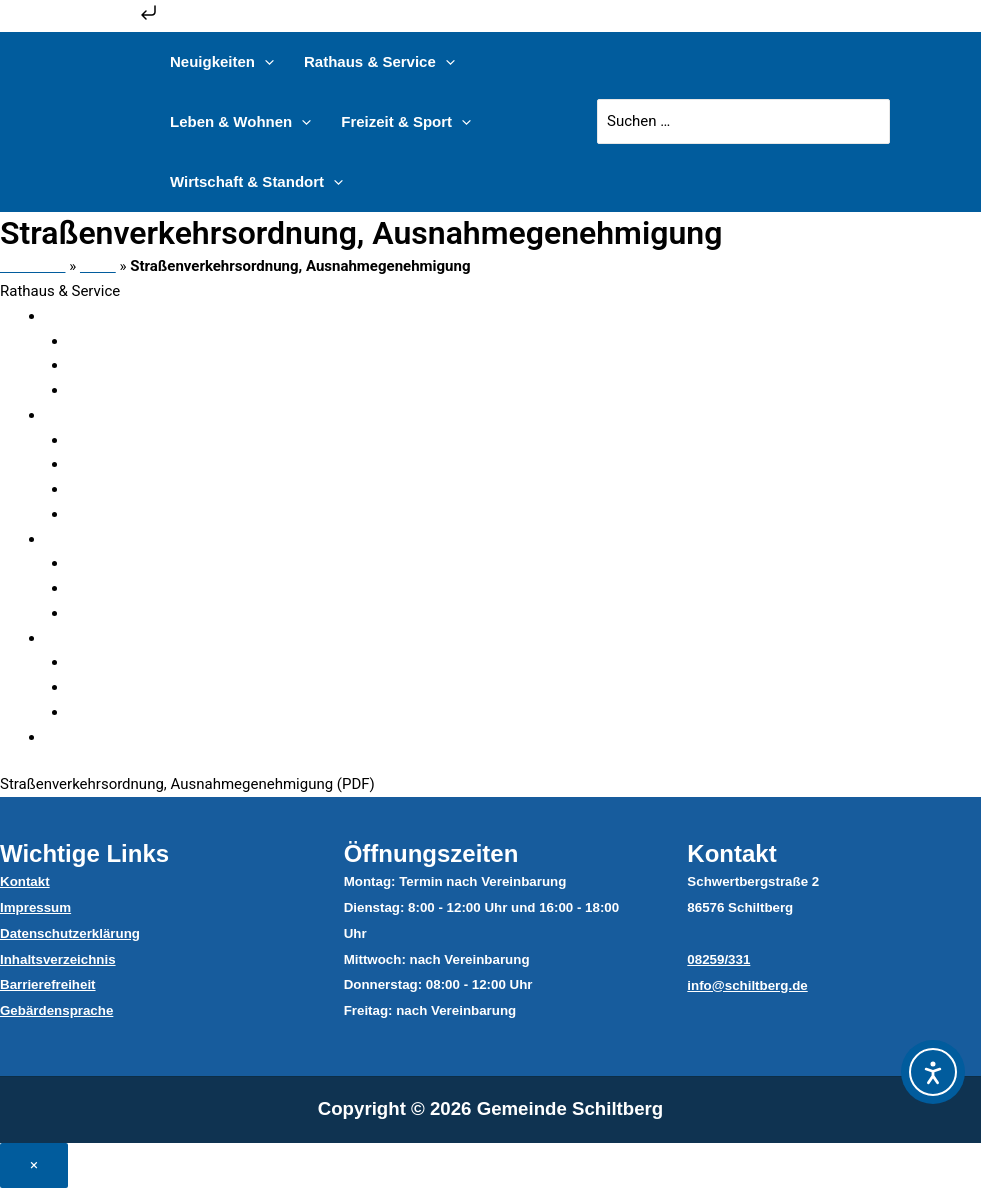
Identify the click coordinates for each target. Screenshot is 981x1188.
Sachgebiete (134, 464)
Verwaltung (107, 415)
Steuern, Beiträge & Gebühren (190, 390)
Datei (98, 266)
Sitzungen (126, 588)
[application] (264, 62)
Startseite (32, 266)
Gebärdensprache (56, 1010)
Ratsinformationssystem (175, 613)
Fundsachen (133, 341)
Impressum (35, 907)
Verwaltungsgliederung (146, 316)
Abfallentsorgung (150, 687)
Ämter (113, 365)
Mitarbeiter (129, 440)
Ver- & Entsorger (124, 638)
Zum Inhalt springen (80, 19)
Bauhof (117, 662)
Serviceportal (137, 489)
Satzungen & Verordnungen (160, 737)
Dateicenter (131, 514)
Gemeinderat (112, 539)
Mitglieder (126, 563)
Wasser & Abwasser (159, 712)
